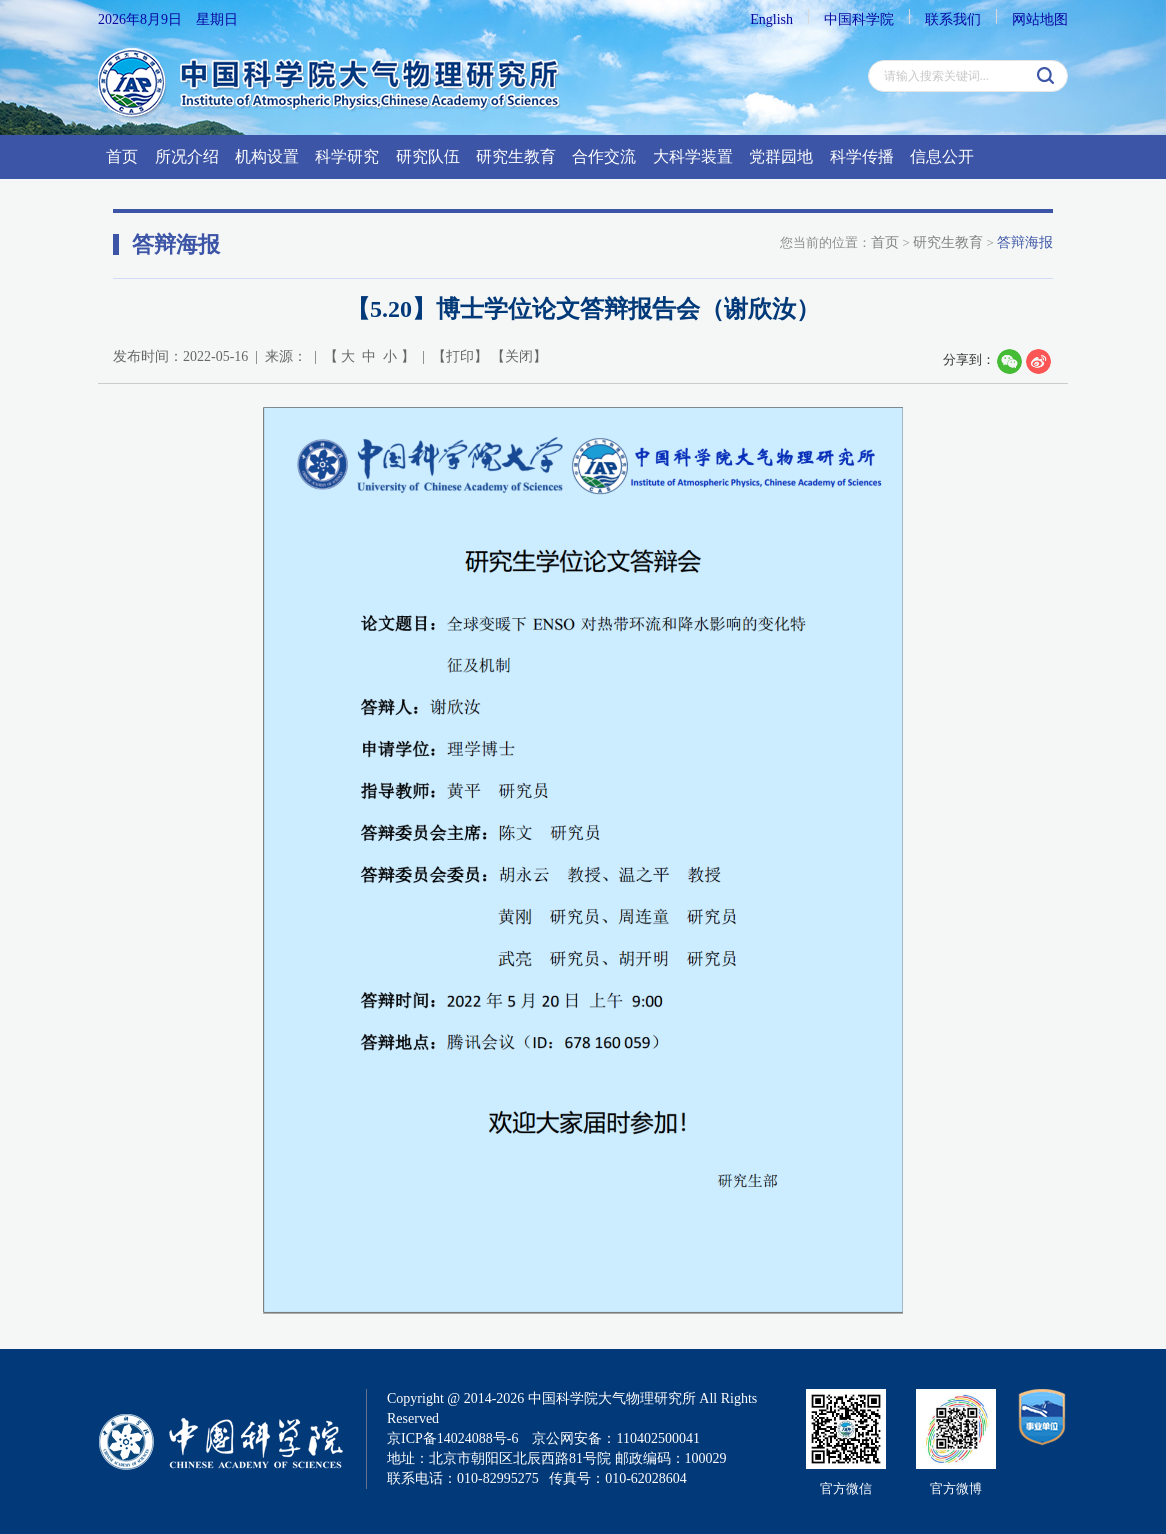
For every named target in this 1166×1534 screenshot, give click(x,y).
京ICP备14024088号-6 (452, 1438)
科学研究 (347, 156)
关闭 (519, 356)
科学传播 (862, 156)
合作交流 (604, 156)
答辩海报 (1025, 242)
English (771, 19)
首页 (122, 156)
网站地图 (1040, 19)
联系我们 (953, 19)
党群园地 (781, 156)
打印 (460, 356)
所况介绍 (187, 156)
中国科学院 (859, 19)
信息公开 (942, 156)
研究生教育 (516, 156)
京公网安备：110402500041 (615, 1438)
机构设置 (267, 156)
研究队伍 (428, 156)
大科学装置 (693, 156)
